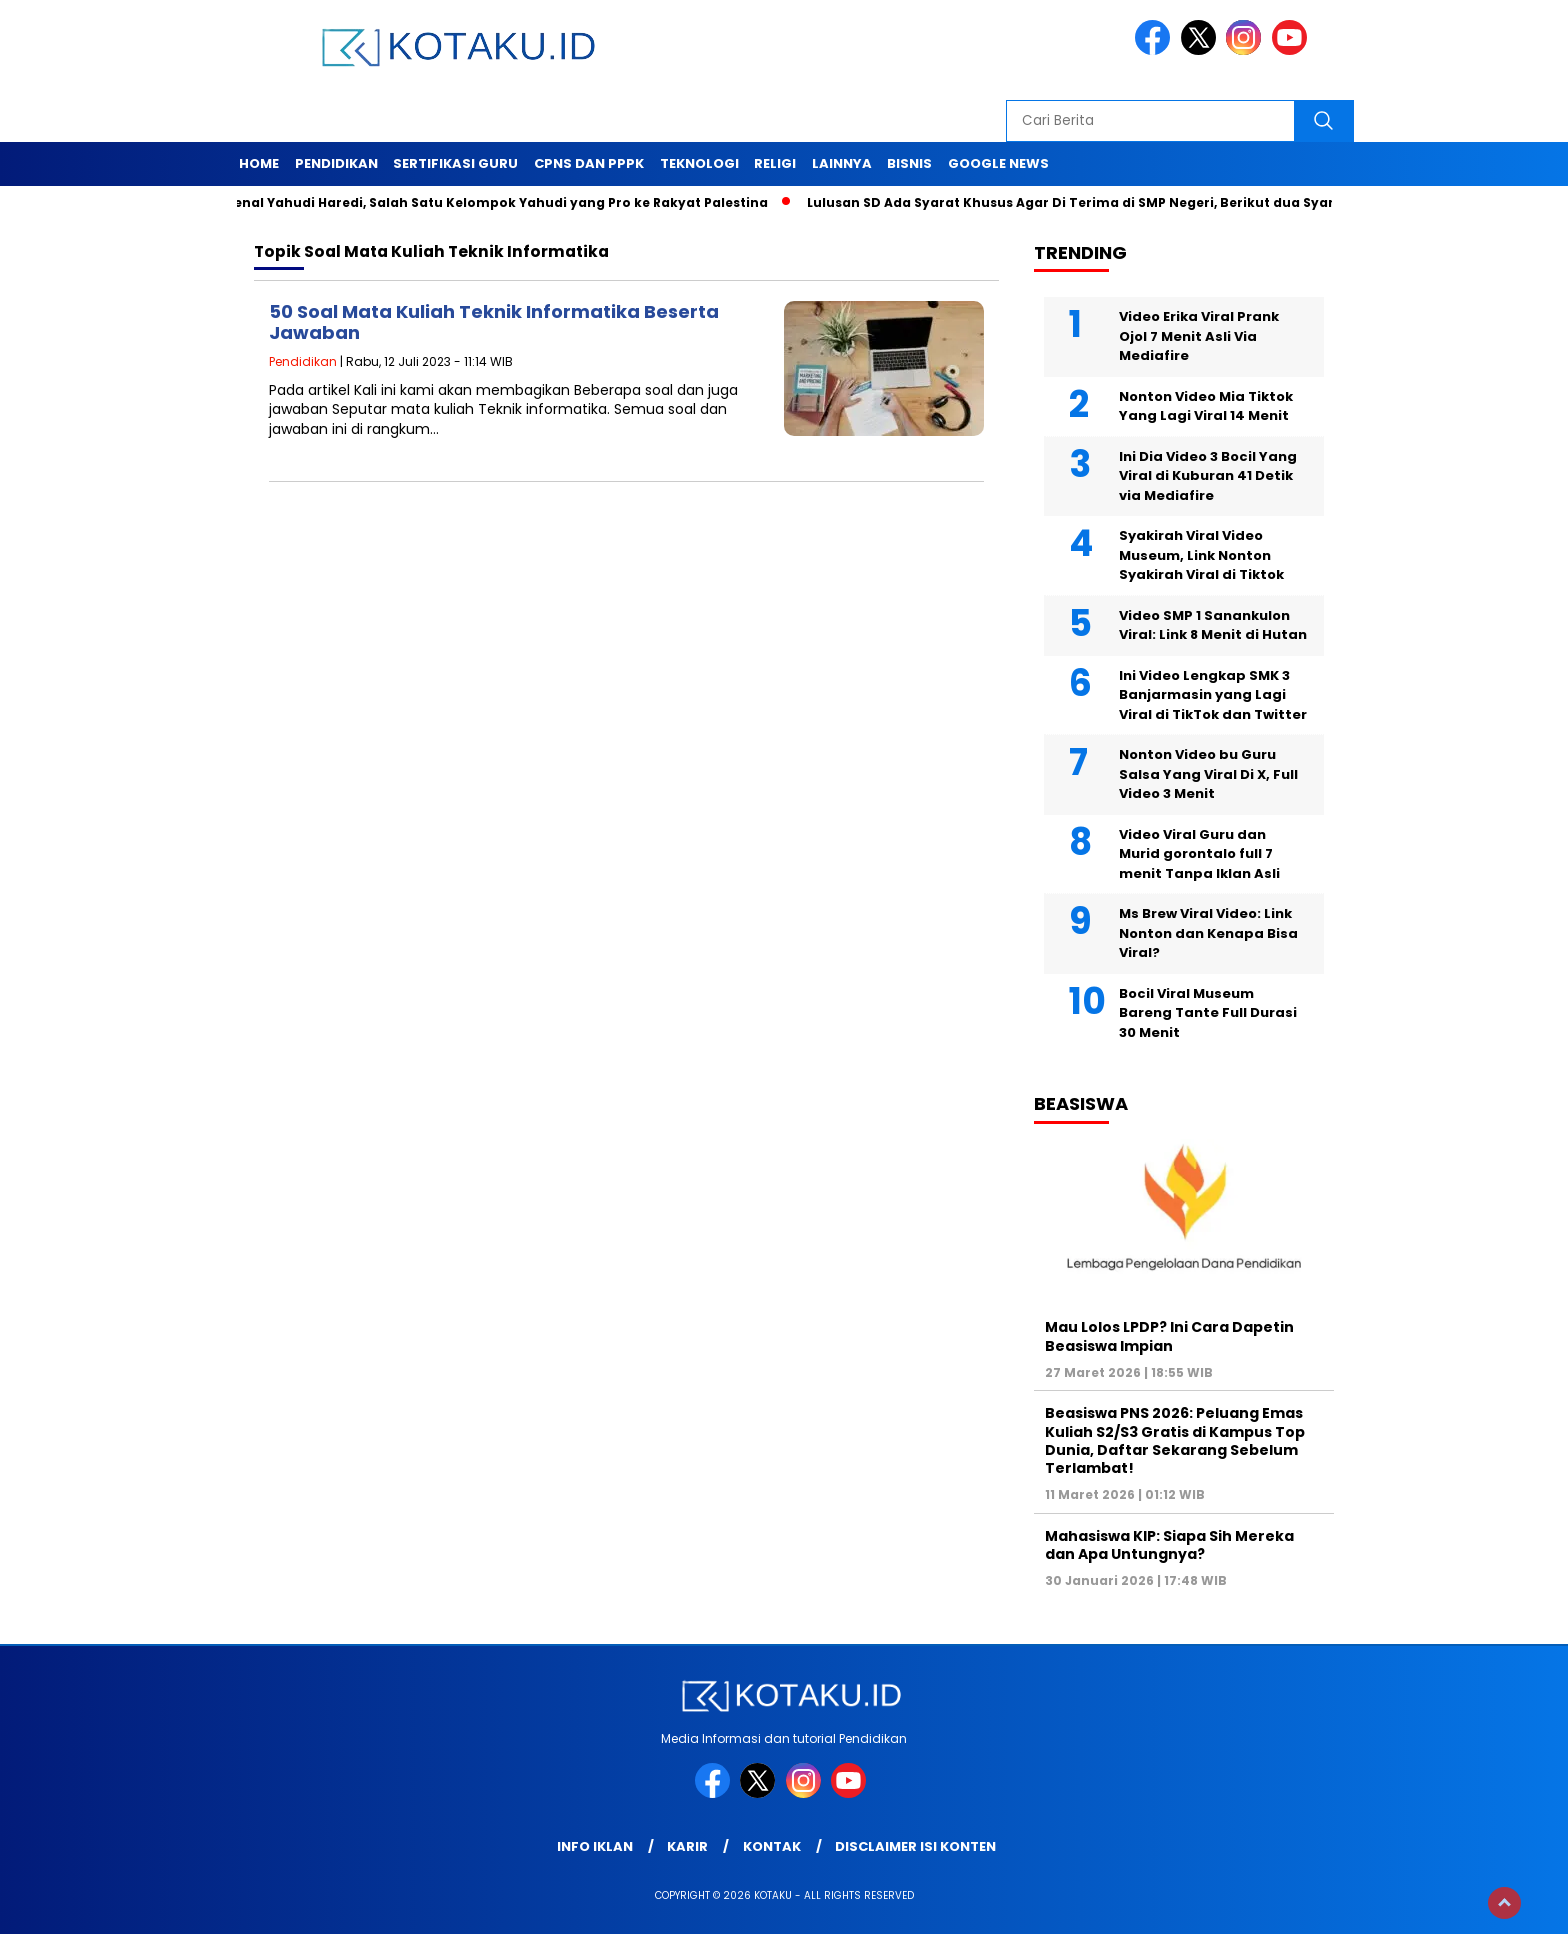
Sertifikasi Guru (455, 163)
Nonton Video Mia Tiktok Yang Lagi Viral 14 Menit (1206, 406)
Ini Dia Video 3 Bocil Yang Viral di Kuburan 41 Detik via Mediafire (1208, 476)
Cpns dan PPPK (589, 163)
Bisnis (909, 163)
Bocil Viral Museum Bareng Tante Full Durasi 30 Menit (1208, 1013)
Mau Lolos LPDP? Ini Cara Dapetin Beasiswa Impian (1169, 1336)
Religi (775, 163)
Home (259, 163)
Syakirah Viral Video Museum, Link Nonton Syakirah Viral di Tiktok (1201, 555)
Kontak (772, 1846)
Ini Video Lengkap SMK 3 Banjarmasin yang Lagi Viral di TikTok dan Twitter (1213, 695)
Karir (687, 1846)
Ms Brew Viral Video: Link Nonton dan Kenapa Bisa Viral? (1208, 933)
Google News (998, 163)
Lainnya (842, 163)
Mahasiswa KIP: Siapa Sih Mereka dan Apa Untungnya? (1169, 1545)
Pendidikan (336, 163)
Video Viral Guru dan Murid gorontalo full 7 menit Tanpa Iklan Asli (1199, 854)
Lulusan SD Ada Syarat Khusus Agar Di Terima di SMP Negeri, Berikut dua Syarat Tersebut (1116, 202)
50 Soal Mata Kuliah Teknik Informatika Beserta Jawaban (494, 322)
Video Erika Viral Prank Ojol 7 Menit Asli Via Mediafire (1199, 336)
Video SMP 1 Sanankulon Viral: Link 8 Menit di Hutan (1213, 625)
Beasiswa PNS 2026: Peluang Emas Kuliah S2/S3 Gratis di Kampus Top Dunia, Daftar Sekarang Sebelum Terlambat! (1175, 1440)
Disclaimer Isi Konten (915, 1846)
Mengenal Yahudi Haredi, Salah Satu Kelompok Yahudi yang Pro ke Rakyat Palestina (488, 202)
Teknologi (699, 163)
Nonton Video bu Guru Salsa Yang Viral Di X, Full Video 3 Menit (1208, 774)
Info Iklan (595, 1846)
